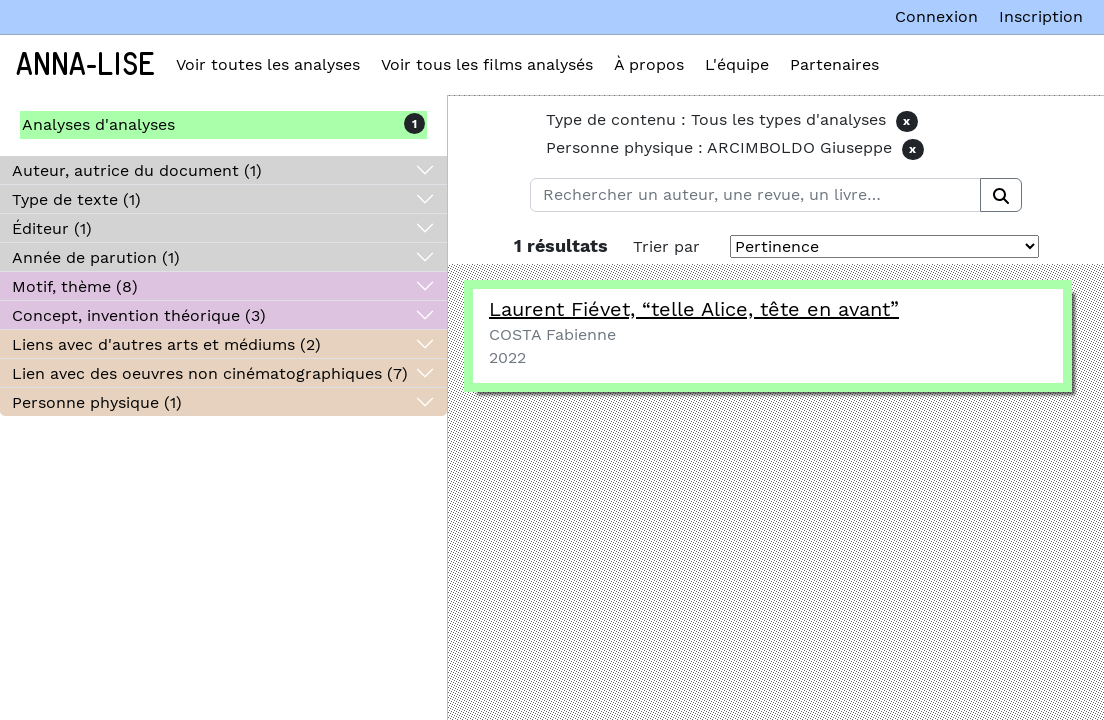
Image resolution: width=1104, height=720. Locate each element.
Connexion (936, 16)
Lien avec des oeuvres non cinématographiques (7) (210, 373)
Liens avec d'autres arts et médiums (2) (166, 344)
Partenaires (834, 64)
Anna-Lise (85, 65)
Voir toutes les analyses (268, 64)
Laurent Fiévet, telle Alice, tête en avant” (694, 309)
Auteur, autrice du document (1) (137, 170)
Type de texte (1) (76, 199)
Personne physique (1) (97, 402)
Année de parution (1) (96, 257)
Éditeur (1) (52, 228)
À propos (649, 64)
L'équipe (737, 64)
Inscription (1041, 16)
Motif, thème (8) (75, 286)
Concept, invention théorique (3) (139, 315)
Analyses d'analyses (98, 124)
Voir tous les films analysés (487, 64)
